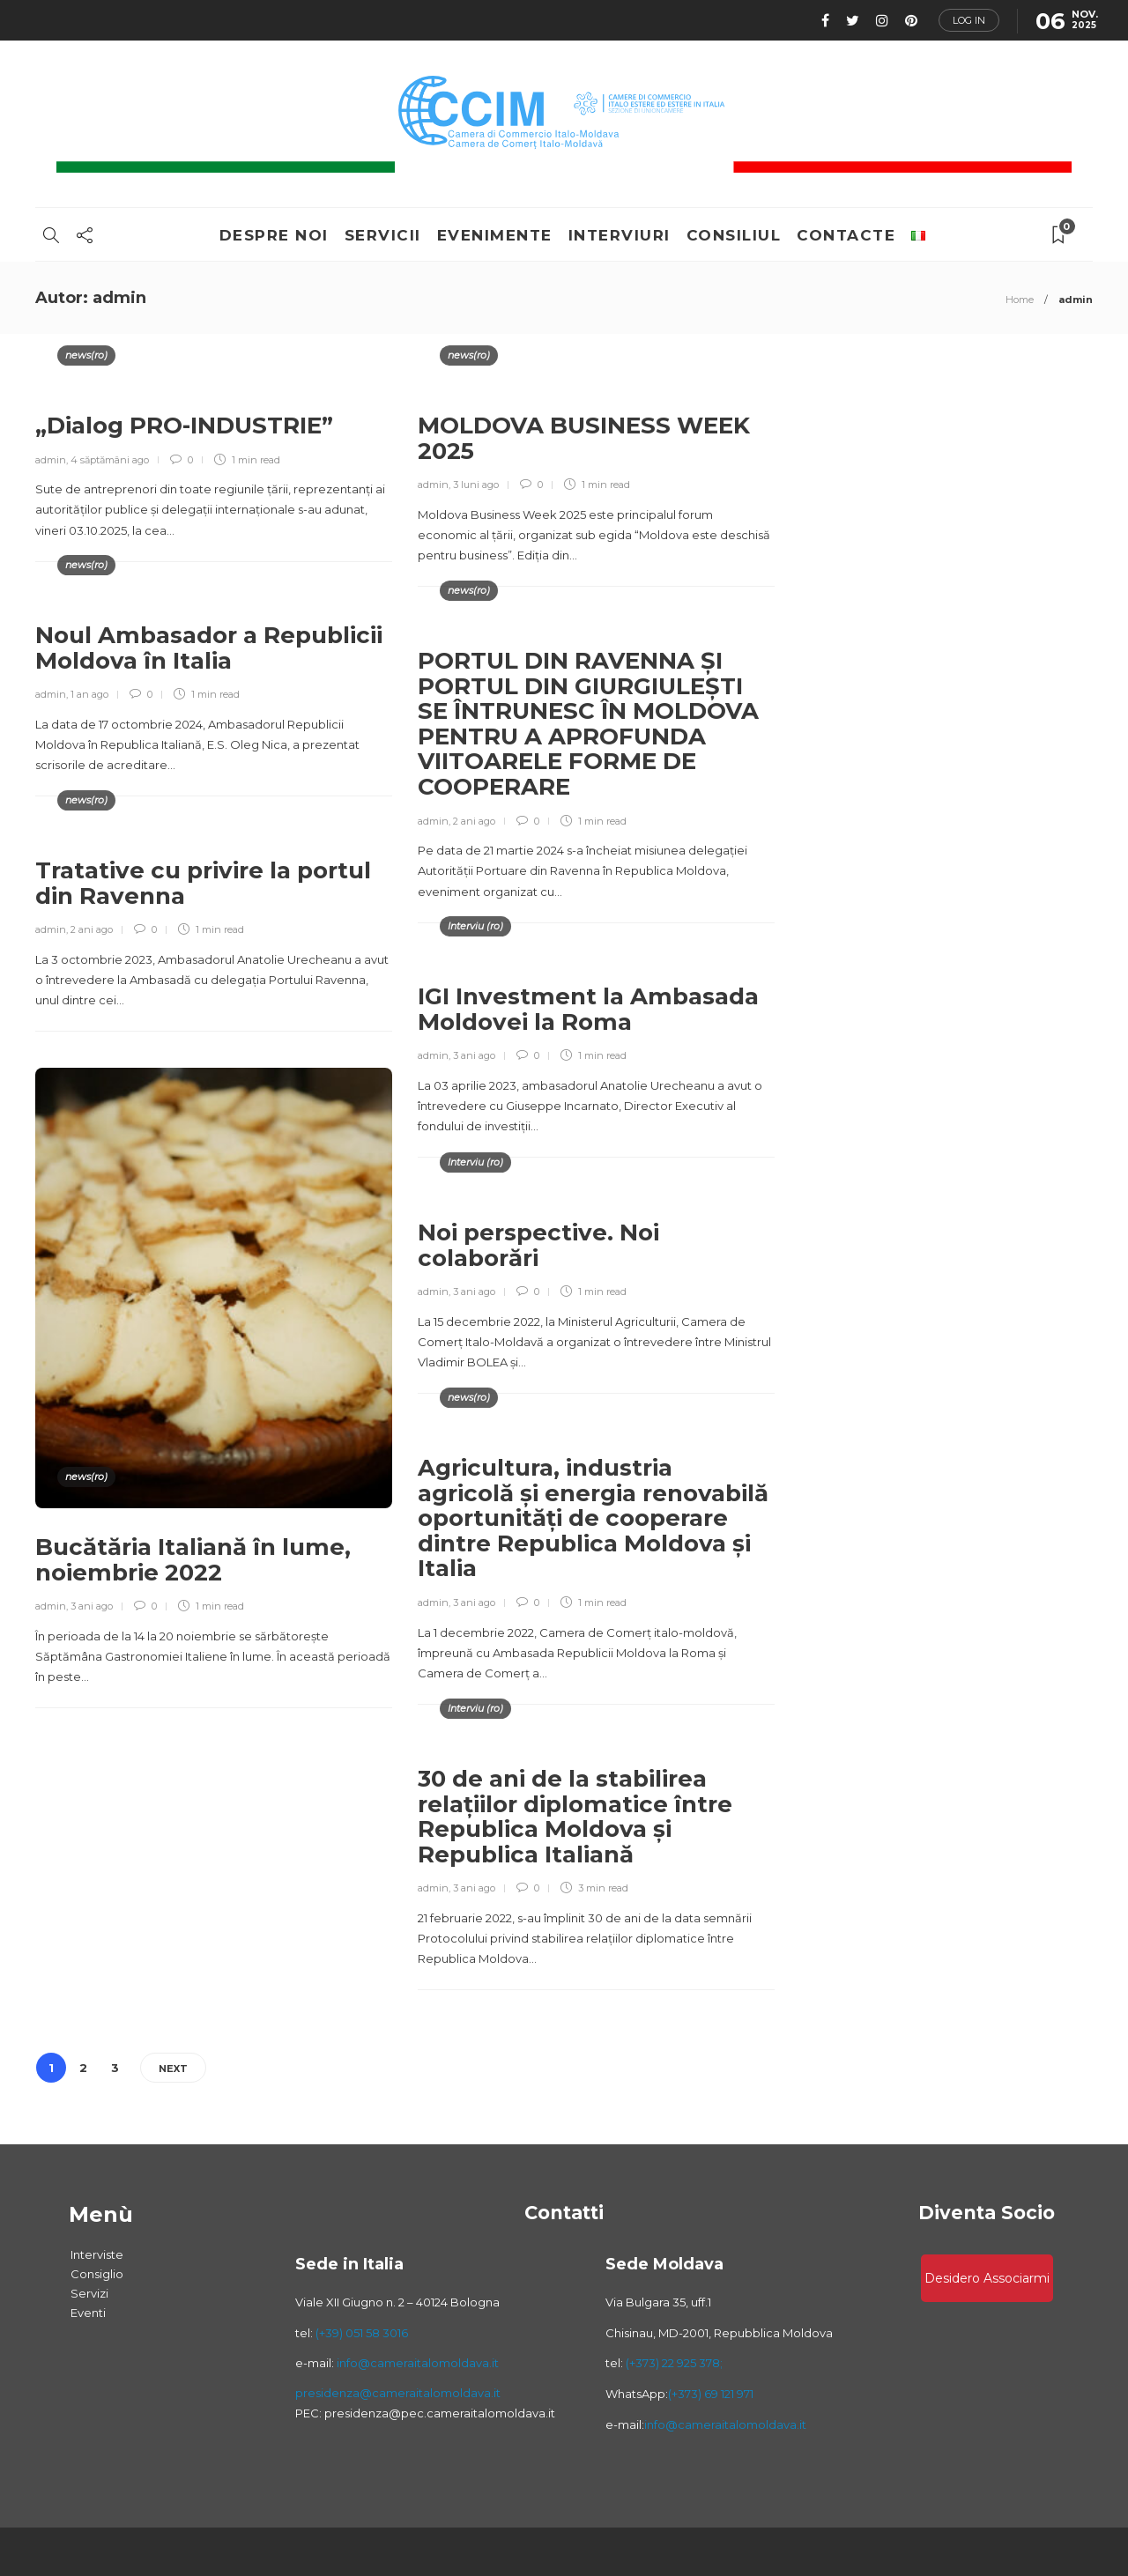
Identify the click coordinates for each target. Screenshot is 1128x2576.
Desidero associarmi (987, 2278)
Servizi (89, 2293)
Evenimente (495, 235)
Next (173, 2068)
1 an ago (89, 694)
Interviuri (619, 235)
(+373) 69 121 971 (710, 2394)
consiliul (734, 235)
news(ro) (86, 355)
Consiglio (96, 2274)
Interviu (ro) (475, 926)
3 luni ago (476, 484)
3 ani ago (474, 1055)
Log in (969, 20)
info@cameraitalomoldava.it (416, 2363)
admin (50, 460)
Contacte (846, 235)
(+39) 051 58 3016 (361, 2333)
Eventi (88, 2313)
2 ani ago (474, 821)
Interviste (96, 2254)
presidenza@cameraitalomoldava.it (398, 2393)
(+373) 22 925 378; (674, 2363)
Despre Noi (274, 235)
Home (1020, 299)
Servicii (383, 235)
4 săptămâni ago (109, 460)
